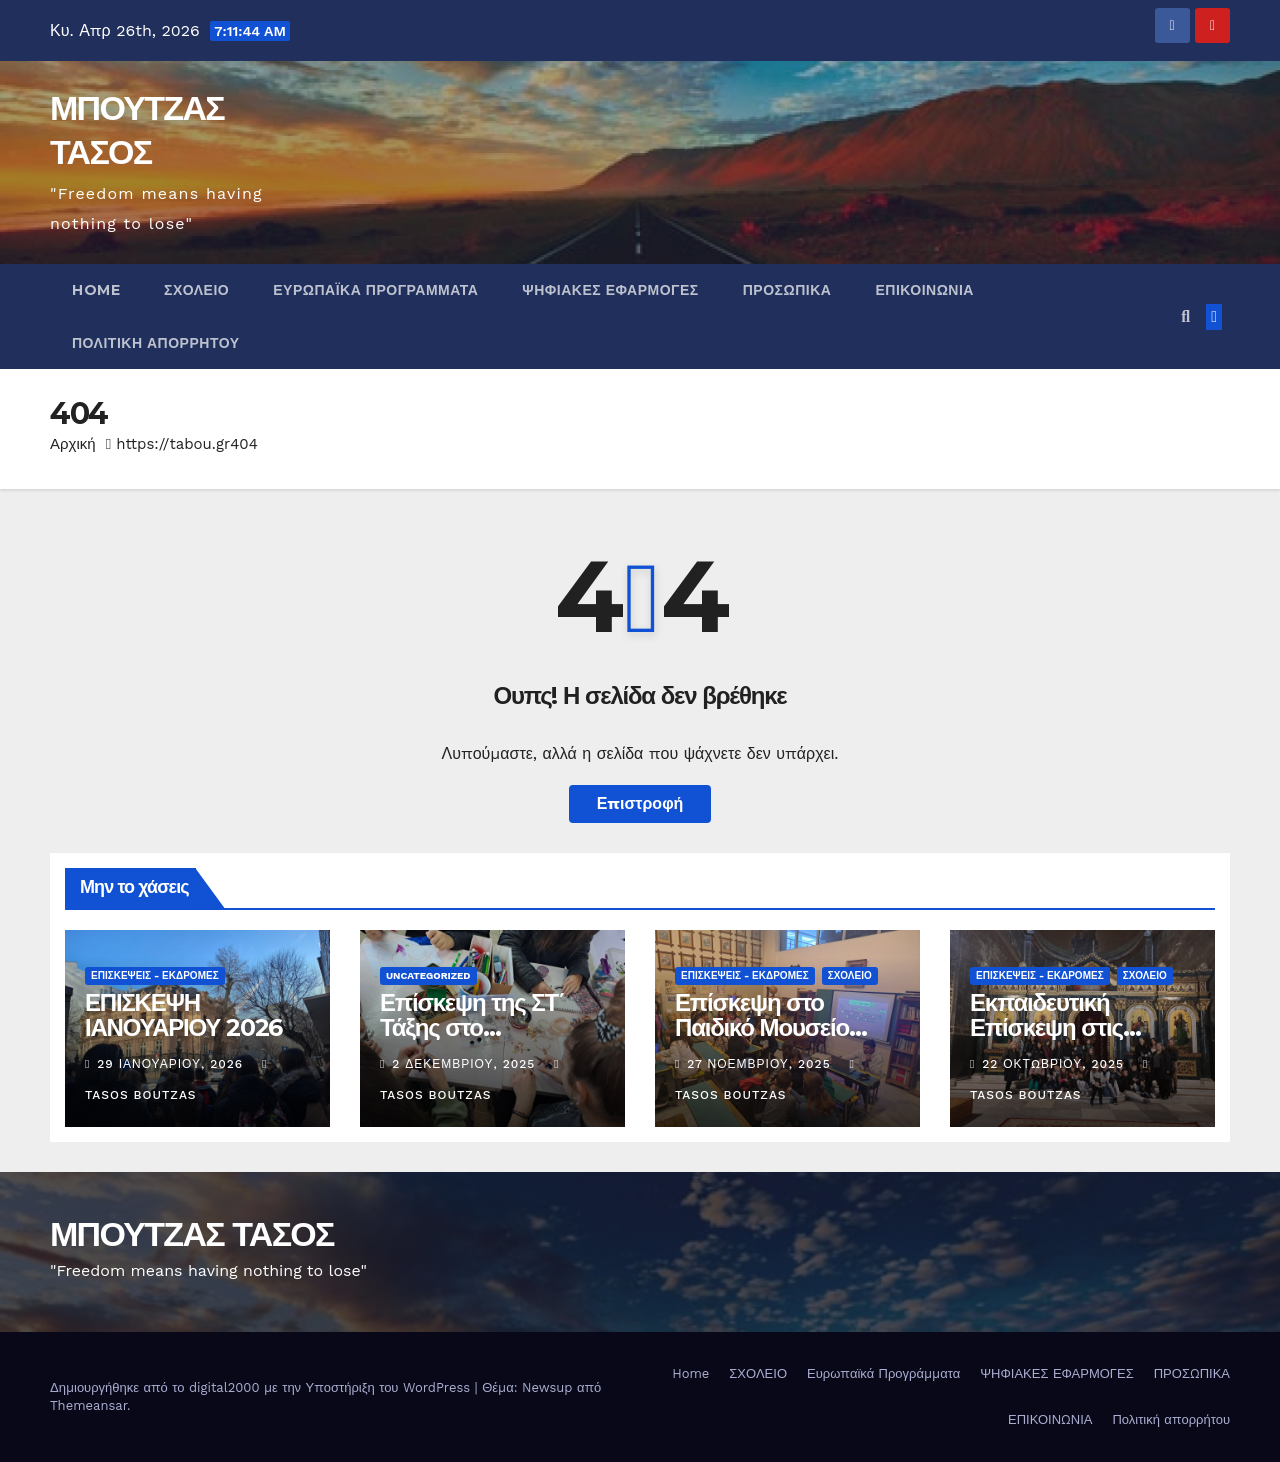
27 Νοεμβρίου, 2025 (761, 1064)
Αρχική (73, 444)
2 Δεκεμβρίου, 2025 (466, 1064)
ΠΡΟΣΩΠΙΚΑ (787, 290)
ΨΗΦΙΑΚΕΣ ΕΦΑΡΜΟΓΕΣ (610, 290)
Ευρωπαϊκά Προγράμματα (375, 290)
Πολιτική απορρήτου (156, 343)
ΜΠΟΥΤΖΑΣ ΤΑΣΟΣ (192, 1234)
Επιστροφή (640, 803)
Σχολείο (850, 975)
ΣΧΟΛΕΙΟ (196, 290)
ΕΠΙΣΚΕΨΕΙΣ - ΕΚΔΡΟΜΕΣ (155, 975)
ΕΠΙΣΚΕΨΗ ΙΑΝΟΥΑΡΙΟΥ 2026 (183, 1015)
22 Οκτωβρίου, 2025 (1055, 1064)
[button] (1185, 316)
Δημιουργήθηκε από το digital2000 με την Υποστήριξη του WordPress (262, 1387)
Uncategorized (428, 975)
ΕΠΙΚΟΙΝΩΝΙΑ (924, 290)
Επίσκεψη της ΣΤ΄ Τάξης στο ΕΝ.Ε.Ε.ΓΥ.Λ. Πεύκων (490, 1027)
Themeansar (88, 1405)
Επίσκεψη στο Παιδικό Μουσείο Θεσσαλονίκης (762, 1027)
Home (96, 290)
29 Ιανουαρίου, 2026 (172, 1064)
